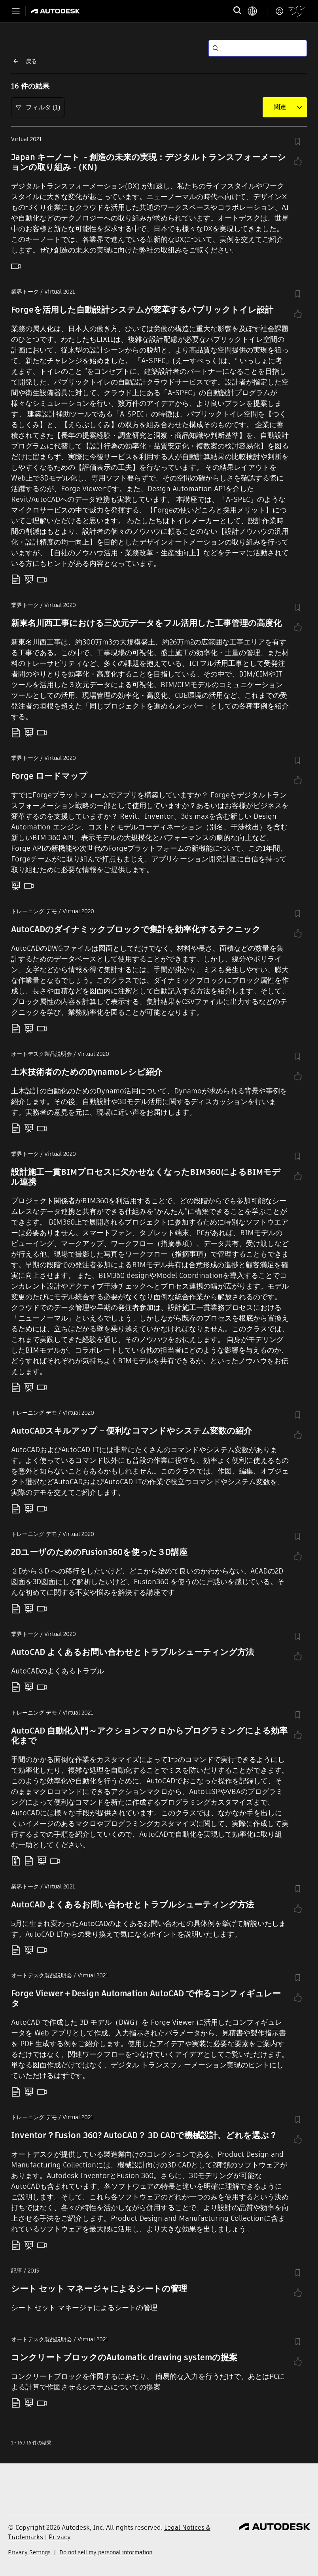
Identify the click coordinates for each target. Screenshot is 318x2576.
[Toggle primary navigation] (16, 11)
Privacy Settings (30, 2552)
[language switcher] (257, 11)
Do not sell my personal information (105, 2552)
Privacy (60, 2537)
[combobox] (280, 107)
